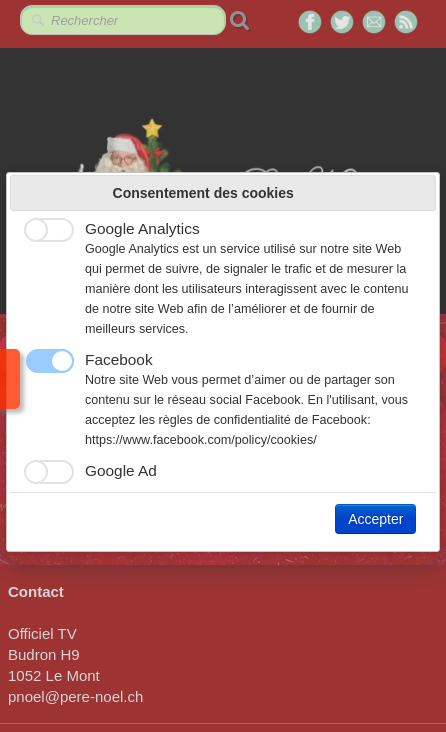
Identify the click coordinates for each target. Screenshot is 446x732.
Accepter (375, 519)
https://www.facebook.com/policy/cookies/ (201, 440)
